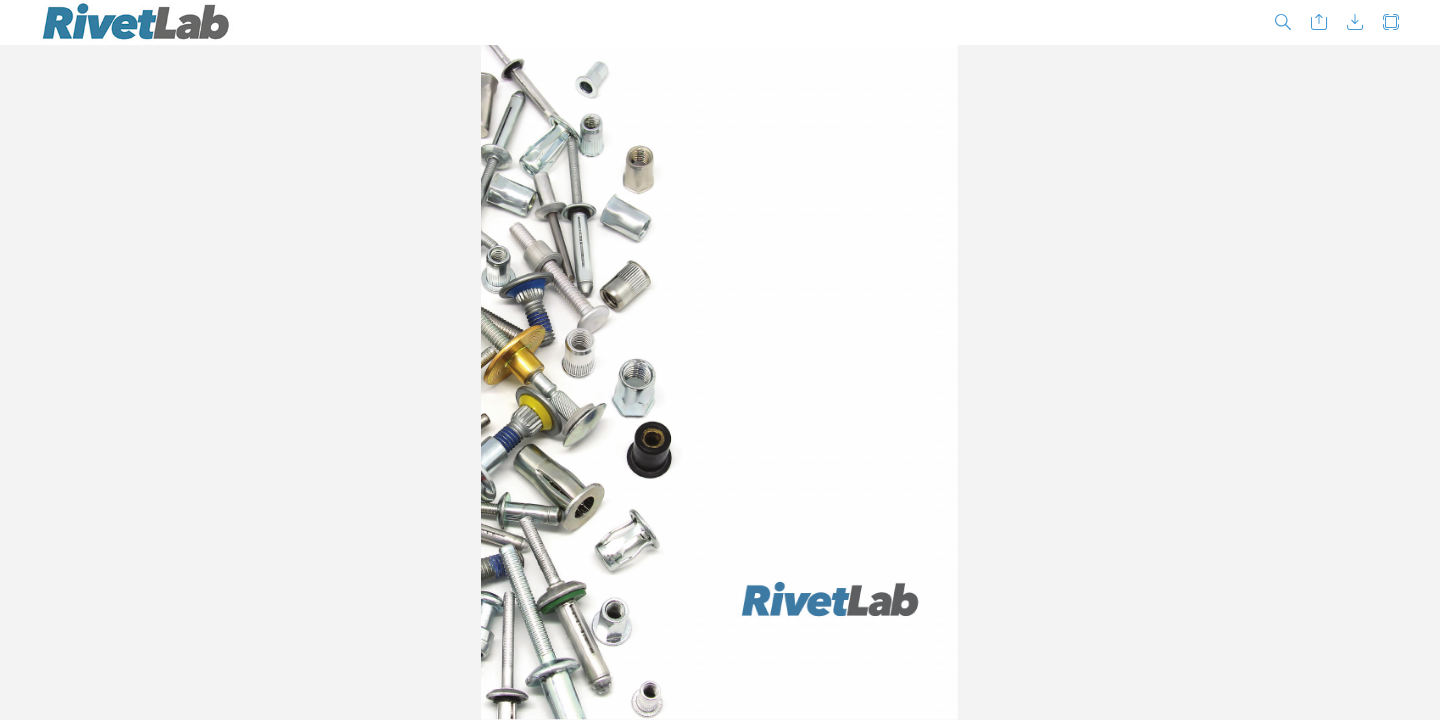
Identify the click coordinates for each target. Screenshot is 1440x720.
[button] (1283, 22)
